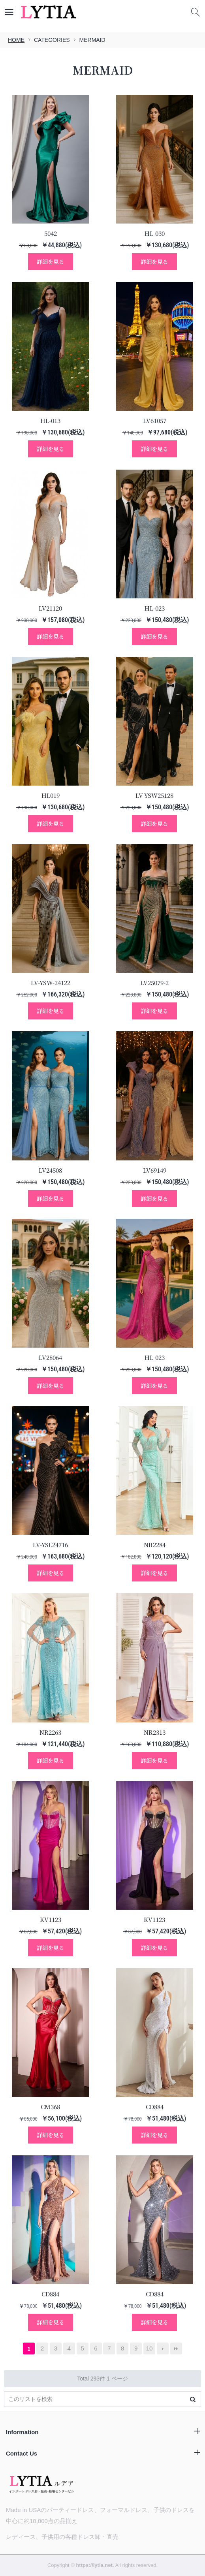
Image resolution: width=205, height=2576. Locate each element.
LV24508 (50, 1170)
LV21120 (50, 608)
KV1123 (50, 1919)
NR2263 (50, 1732)
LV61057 (154, 420)
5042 (50, 233)
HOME (16, 40)
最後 (176, 2348)
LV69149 (154, 1170)
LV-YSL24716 (50, 1544)
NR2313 (155, 1732)
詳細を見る (50, 261)
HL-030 (155, 233)
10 (149, 2348)
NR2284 (155, 1544)
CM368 (50, 2106)
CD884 (155, 2106)
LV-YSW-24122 (50, 982)
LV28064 (50, 1357)
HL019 (50, 795)
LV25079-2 (154, 982)
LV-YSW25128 (154, 795)
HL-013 (50, 420)
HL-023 (155, 608)
